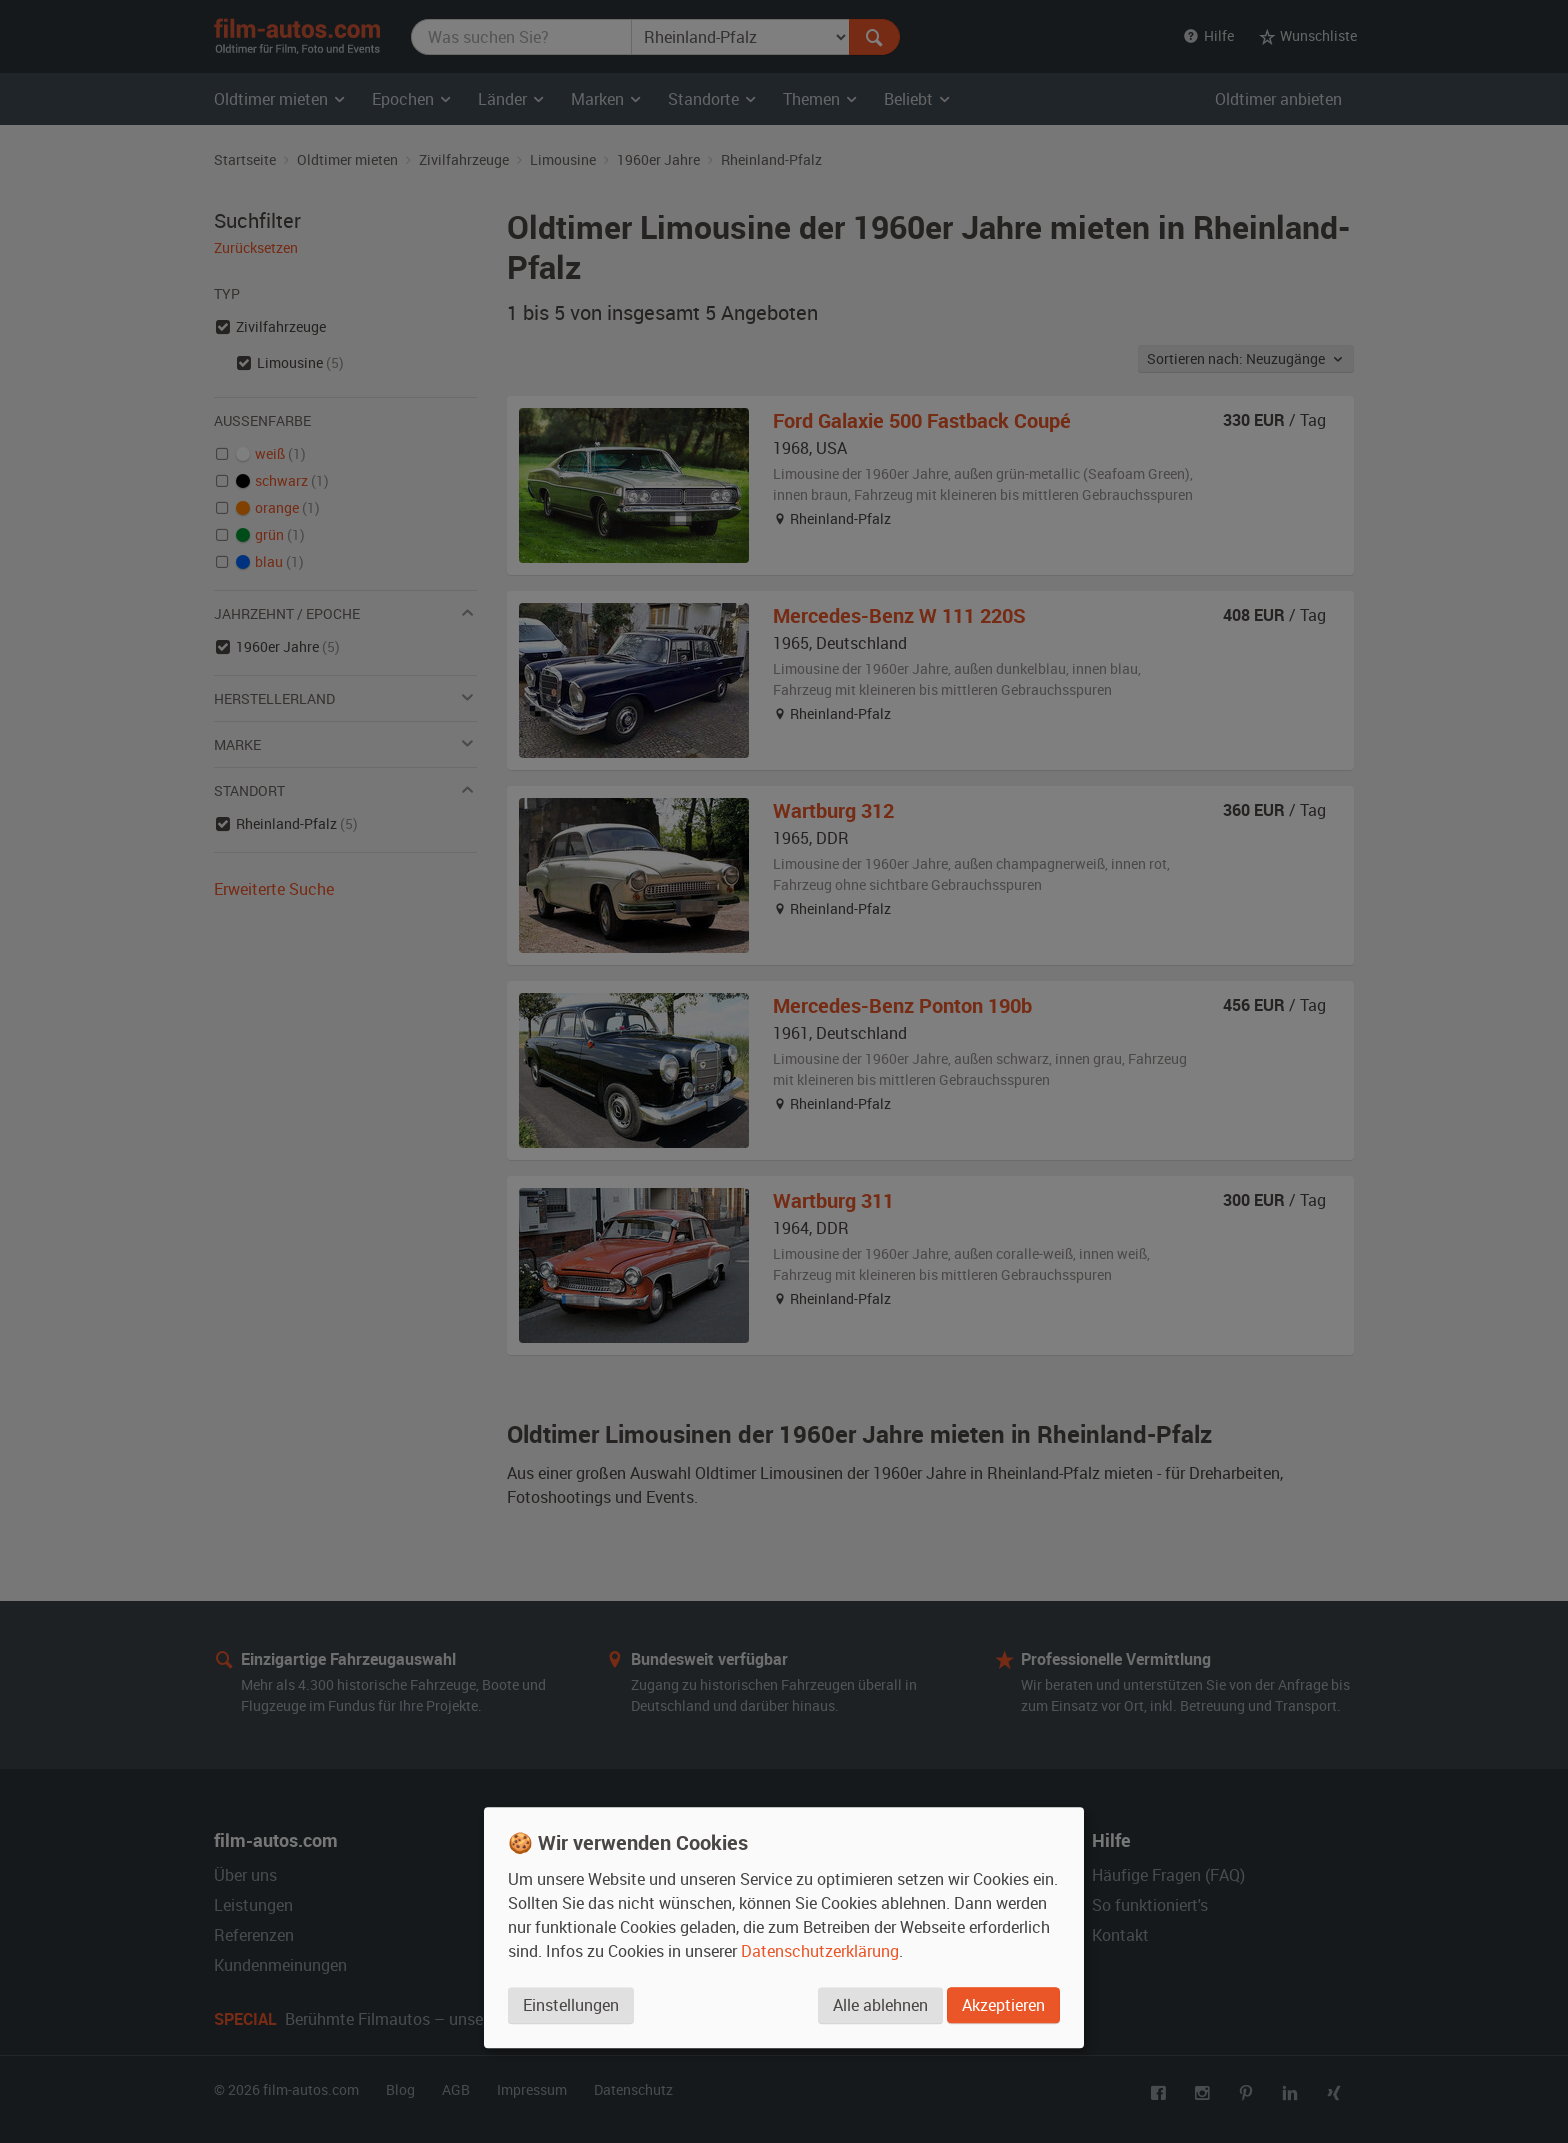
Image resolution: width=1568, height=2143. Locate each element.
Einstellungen (571, 2006)
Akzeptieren (1003, 2006)
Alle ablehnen (879, 2006)
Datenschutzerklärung (820, 1952)
